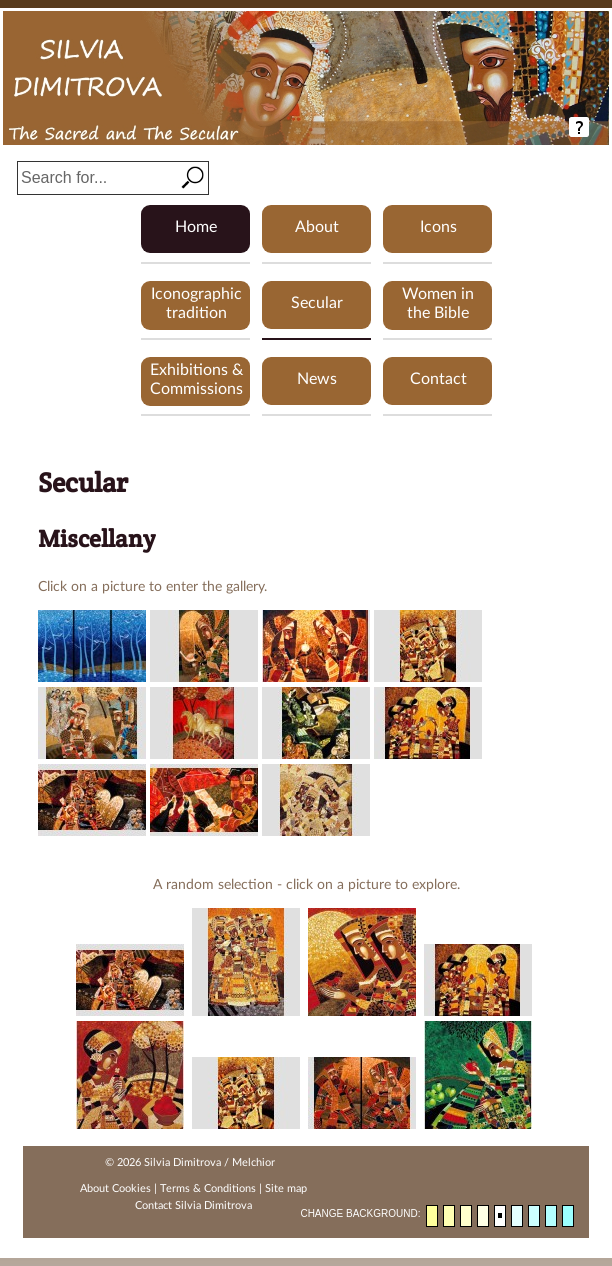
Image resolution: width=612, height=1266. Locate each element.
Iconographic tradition (196, 303)
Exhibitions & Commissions (196, 379)
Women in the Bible (438, 303)
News (317, 379)
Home (196, 227)
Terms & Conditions (208, 1188)
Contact (438, 379)
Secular (317, 303)
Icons (438, 227)
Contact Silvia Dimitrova (193, 1205)
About (317, 227)
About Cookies (115, 1188)
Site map (286, 1188)
